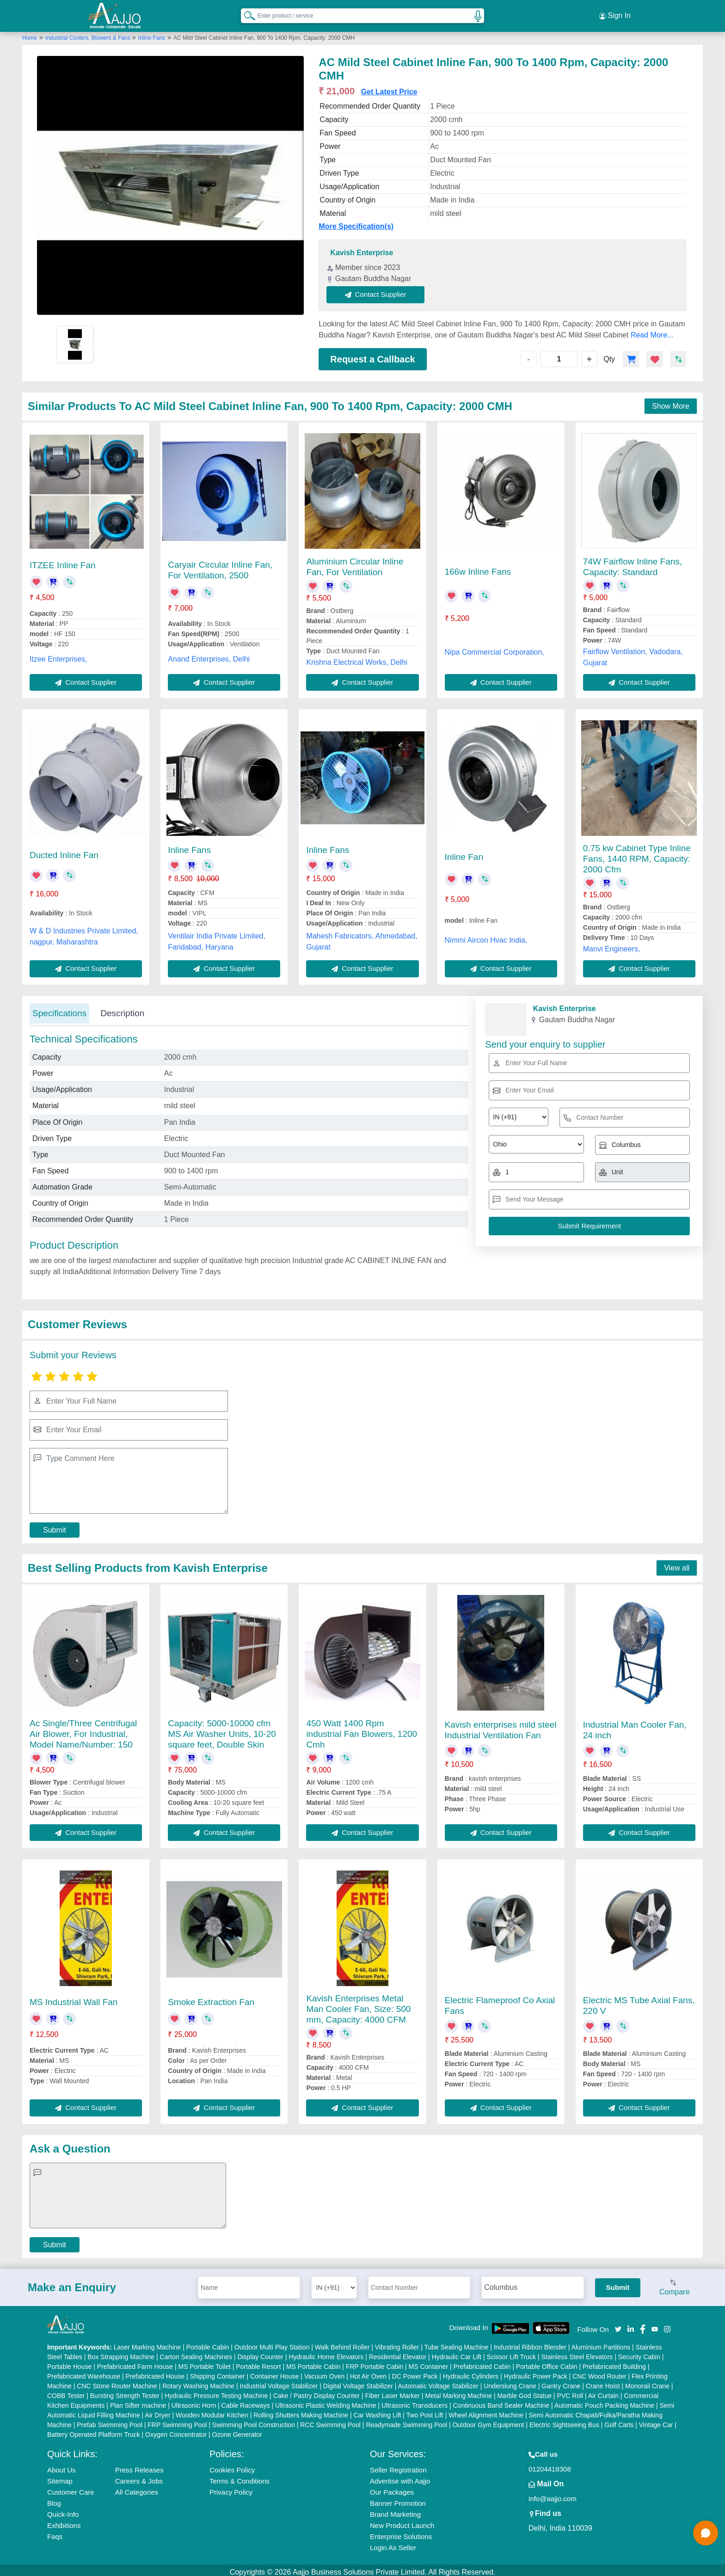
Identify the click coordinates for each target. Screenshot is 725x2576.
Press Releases (139, 2466)
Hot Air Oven (368, 2372)
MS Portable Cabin (313, 2362)
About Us (61, 2466)
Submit (54, 1526)
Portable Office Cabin (547, 2362)
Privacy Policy (230, 2488)
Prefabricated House (155, 2372)
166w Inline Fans (478, 568)
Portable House (69, 2362)
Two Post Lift (424, 2411)
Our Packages (392, 2488)
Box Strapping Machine (120, 2352)
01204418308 (549, 2465)
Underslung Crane (510, 2382)
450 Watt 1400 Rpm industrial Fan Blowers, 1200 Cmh (361, 1729)
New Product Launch (402, 2521)
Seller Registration (398, 2466)
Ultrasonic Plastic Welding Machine (325, 2401)
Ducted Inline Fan (64, 851)
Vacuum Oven (324, 2372)
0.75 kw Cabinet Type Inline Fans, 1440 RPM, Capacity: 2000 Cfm (637, 854)
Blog (54, 2499)
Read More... (652, 331)
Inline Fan (464, 853)
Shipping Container (217, 2372)
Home (29, 34)
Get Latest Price (389, 88)
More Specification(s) (356, 223)
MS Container (429, 2362)
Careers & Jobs (139, 2477)
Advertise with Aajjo (400, 2477)
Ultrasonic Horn (194, 2401)
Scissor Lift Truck (511, 2352)
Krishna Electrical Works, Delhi (356, 658)
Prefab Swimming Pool (109, 2420)
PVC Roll (570, 2391)
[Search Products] (245, 13)
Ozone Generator (237, 2430)
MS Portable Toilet (204, 2362)
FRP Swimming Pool (177, 2420)
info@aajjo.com (552, 2494)
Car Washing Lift (377, 2411)
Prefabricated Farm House (135, 2362)
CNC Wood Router (599, 2372)
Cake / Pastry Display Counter (316, 2391)
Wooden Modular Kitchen (212, 2411)
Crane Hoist (603, 2382)
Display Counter (260, 2352)
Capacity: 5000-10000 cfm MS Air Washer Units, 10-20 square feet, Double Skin (222, 1729)
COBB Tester (66, 2391)
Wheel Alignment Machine (486, 2411)
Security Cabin (639, 2352)
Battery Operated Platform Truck (93, 2430)
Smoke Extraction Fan (211, 1998)
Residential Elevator (398, 2352)
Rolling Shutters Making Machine (300, 2411)
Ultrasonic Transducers (414, 2401)
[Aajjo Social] (618, 2325)
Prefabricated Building (614, 2362)
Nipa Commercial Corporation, (494, 648)
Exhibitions (64, 2521)
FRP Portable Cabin (374, 2362)
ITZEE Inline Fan (63, 561)
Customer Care (70, 2488)
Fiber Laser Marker (392, 2391)
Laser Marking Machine (147, 2343)
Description (122, 1009)
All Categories (136, 2488)
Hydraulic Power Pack (535, 2372)
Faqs (54, 2532)
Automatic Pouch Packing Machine (604, 2401)
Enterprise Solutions (401, 2532)
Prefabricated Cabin (482, 2362)
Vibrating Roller (397, 2343)
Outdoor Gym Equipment (488, 2420)
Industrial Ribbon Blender (530, 2343)
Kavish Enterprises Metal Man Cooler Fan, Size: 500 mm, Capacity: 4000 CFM (358, 2004)
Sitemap (60, 2477)
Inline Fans (152, 34)
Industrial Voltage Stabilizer (279, 2382)
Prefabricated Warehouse (83, 2372)
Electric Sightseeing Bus (564, 2420)
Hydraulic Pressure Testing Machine (216, 2391)
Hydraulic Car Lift (456, 2352)
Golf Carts (618, 2420)
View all (676, 1564)
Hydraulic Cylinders (471, 2372)
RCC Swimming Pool (330, 2420)
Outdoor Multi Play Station (272, 2343)
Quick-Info (63, 2510)
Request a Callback (372, 355)
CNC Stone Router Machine (117, 2382)
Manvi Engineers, (611, 945)
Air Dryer (157, 2411)
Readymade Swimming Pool (406, 2420)
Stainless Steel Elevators (577, 2352)
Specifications (59, 1009)
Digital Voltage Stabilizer (358, 2382)
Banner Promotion (398, 2499)
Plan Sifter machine (138, 2401)
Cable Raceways (245, 2401)
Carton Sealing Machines (196, 2352)
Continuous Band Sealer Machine (501, 2401)
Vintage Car (656, 2420)
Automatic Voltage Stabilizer (438, 2382)
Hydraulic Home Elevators (326, 2352)
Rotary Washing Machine (198, 2382)
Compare (674, 2284)
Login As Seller (393, 2543)
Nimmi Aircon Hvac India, (486, 936)
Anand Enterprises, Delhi (209, 655)
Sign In (615, 14)
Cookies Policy (232, 2466)
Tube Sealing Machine (456, 2343)
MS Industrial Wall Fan (73, 1998)
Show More (670, 402)
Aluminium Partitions (601, 2343)
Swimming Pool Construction (253, 2420)
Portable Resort (258, 2362)
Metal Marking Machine (458, 2391)
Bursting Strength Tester (125, 2391)
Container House (274, 2372)
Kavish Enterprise (361, 249)
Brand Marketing (395, 2510)
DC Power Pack (415, 2372)
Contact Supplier (380, 290)
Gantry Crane (560, 2382)
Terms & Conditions (239, 2477)
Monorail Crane (647, 2382)
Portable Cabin (207, 2343)
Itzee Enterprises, (58, 655)
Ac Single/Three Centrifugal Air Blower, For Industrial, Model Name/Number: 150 (83, 1729)
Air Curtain (603, 2391)
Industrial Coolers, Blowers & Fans (88, 34)
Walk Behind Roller (342, 2343)
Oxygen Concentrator (176, 2430)
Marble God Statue (524, 2391)
